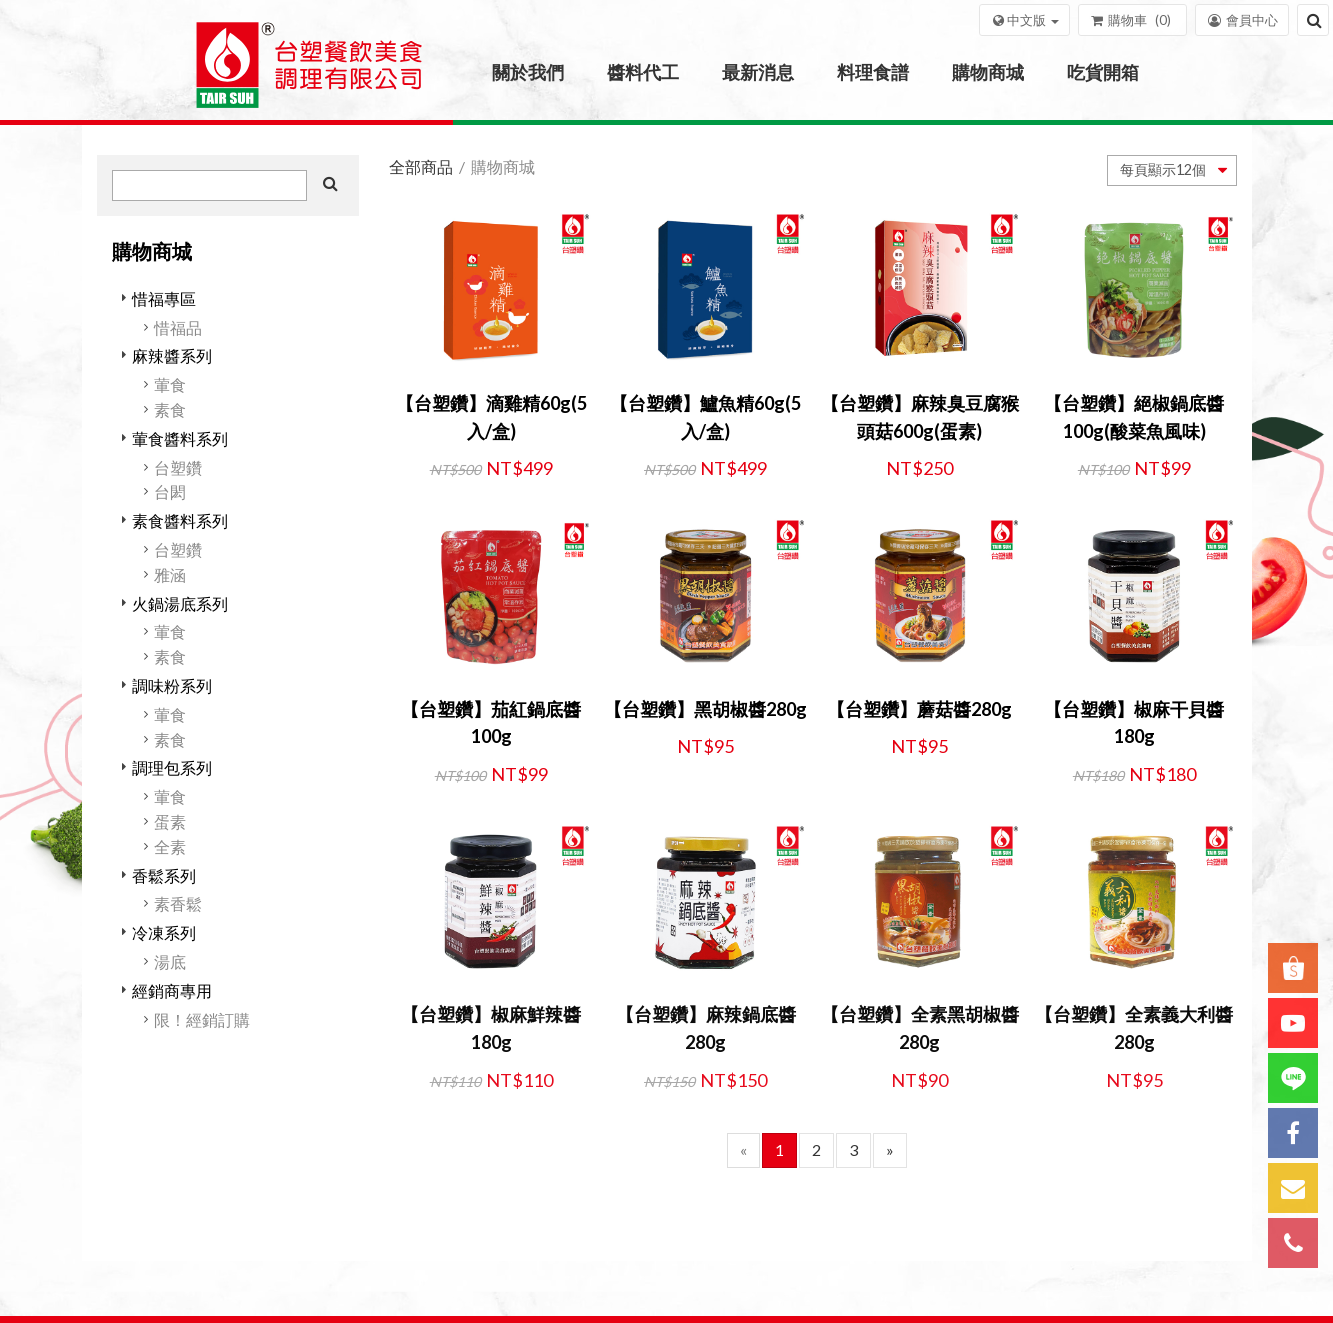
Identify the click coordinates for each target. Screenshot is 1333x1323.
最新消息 (758, 72)
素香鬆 (178, 903)
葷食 (170, 384)
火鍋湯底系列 (180, 603)
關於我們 (528, 72)
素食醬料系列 (180, 520)
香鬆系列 (164, 875)
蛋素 (170, 821)
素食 (170, 409)
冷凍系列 (164, 932)
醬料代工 (643, 72)
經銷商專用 (172, 990)
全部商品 (421, 166)
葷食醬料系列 (180, 438)
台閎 (170, 491)
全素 (170, 846)
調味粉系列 (172, 685)
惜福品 (178, 327)
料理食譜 (873, 72)
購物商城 (988, 72)
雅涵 (170, 574)
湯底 (170, 961)
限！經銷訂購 (202, 1019)
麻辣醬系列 (172, 355)
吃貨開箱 (1103, 72)
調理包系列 (172, 767)
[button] (1024, 20)
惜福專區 (164, 298)
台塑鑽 (178, 467)
